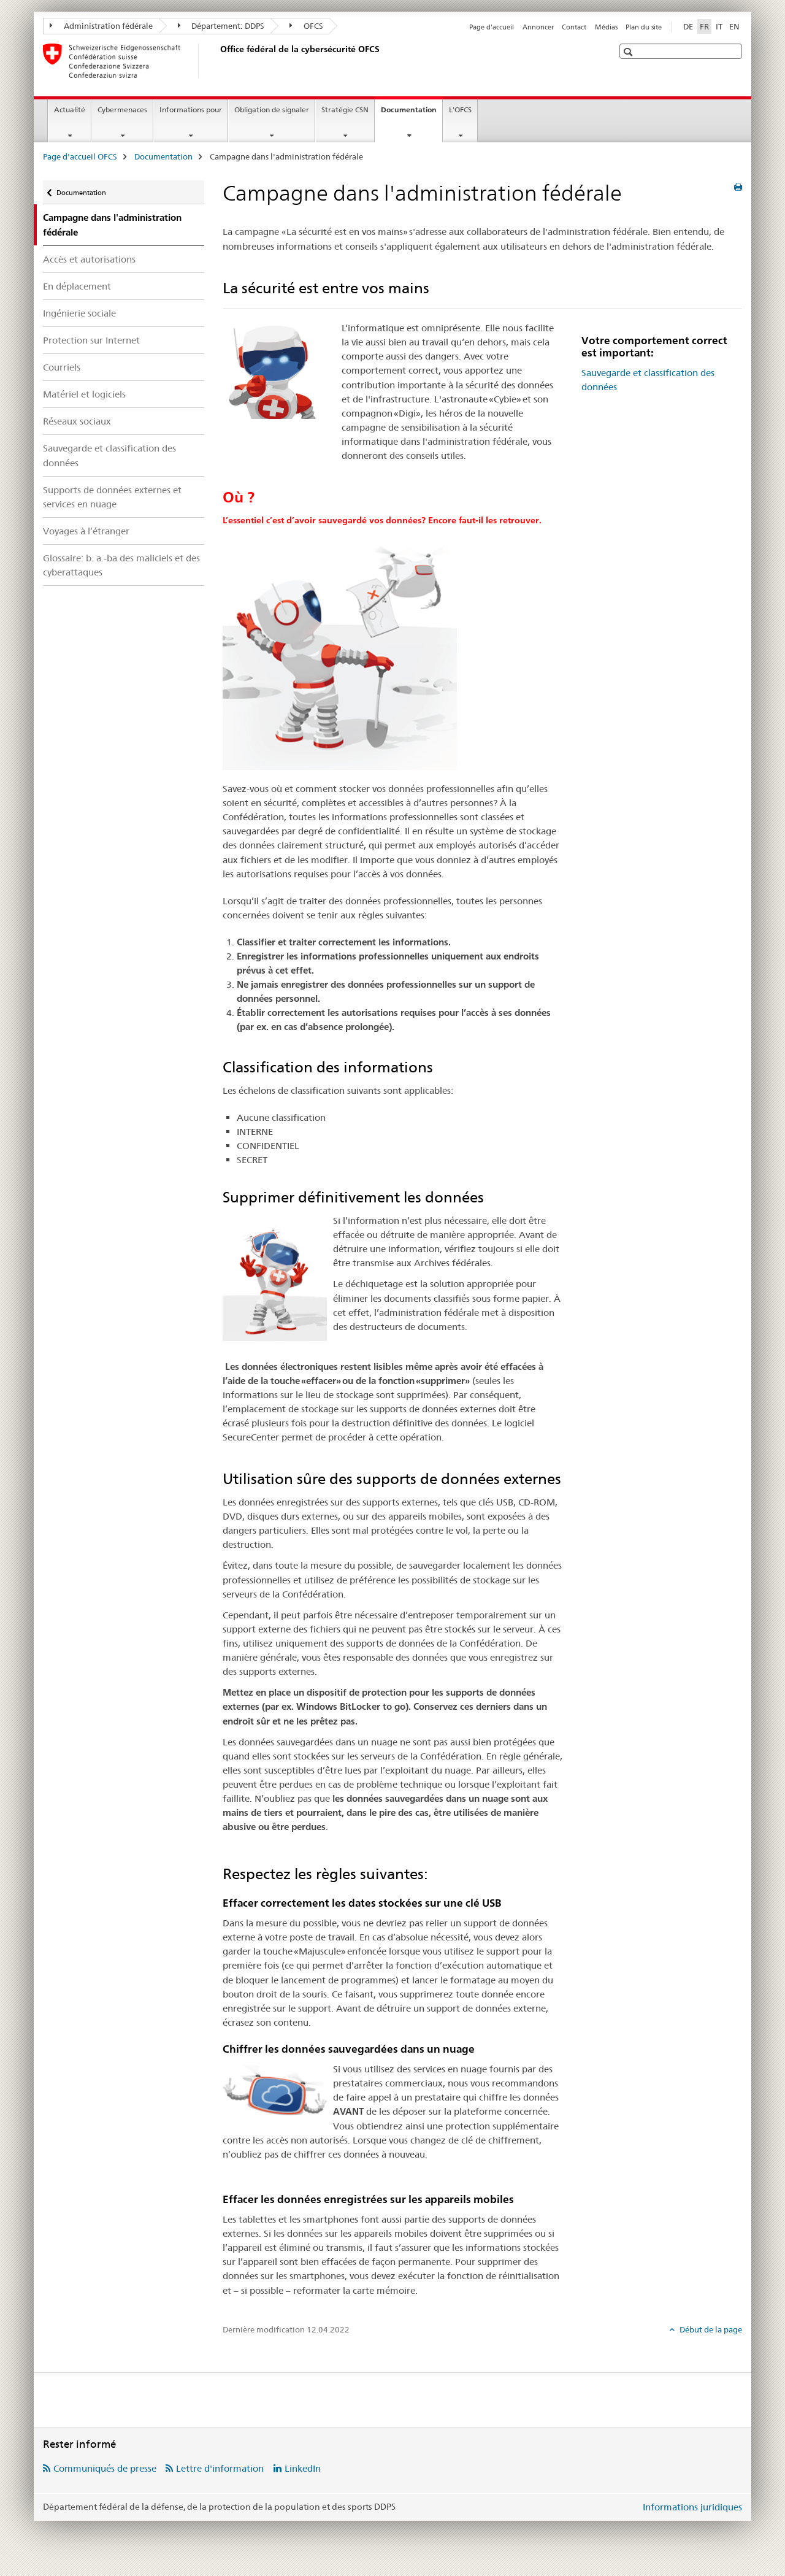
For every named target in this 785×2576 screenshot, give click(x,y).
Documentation (411, 113)
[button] (629, 52)
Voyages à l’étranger (86, 531)
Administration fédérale (101, 25)
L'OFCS (460, 109)
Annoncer (538, 27)
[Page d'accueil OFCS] (217, 61)
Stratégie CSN (345, 109)
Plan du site (644, 27)
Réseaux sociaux (77, 421)
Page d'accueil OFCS (80, 156)
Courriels (61, 367)
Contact (574, 27)
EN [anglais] (734, 26)
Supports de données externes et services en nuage (112, 497)
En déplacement (77, 286)
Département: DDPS (221, 25)
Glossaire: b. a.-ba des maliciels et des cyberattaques (121, 565)
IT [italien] (719, 26)
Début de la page (710, 2329)
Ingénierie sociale (79, 313)
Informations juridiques (692, 2507)
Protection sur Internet (91, 340)
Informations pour (190, 109)
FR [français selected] (704, 26)
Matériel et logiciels (84, 394)
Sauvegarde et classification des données (109, 455)
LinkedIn (303, 2468)
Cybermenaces (122, 109)
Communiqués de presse (104, 2468)
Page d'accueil (491, 27)
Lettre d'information (220, 2468)
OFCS (306, 25)
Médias (606, 27)
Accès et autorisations (89, 259)
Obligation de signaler (271, 109)
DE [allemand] (688, 26)
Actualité (69, 109)
